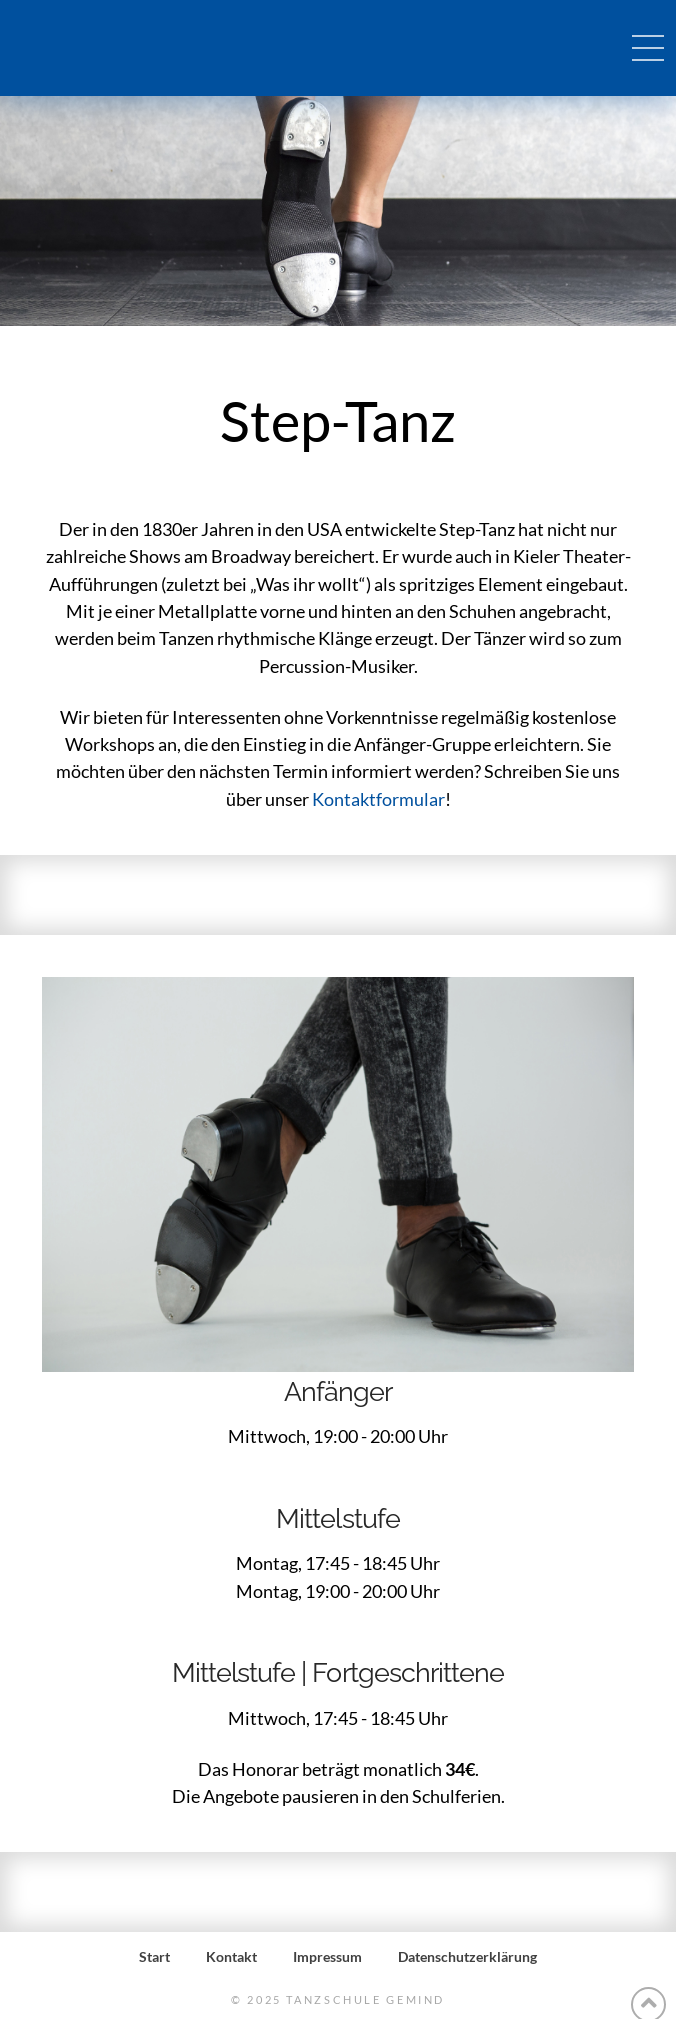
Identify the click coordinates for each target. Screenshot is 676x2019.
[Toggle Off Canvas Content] (648, 48)
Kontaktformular (378, 799)
